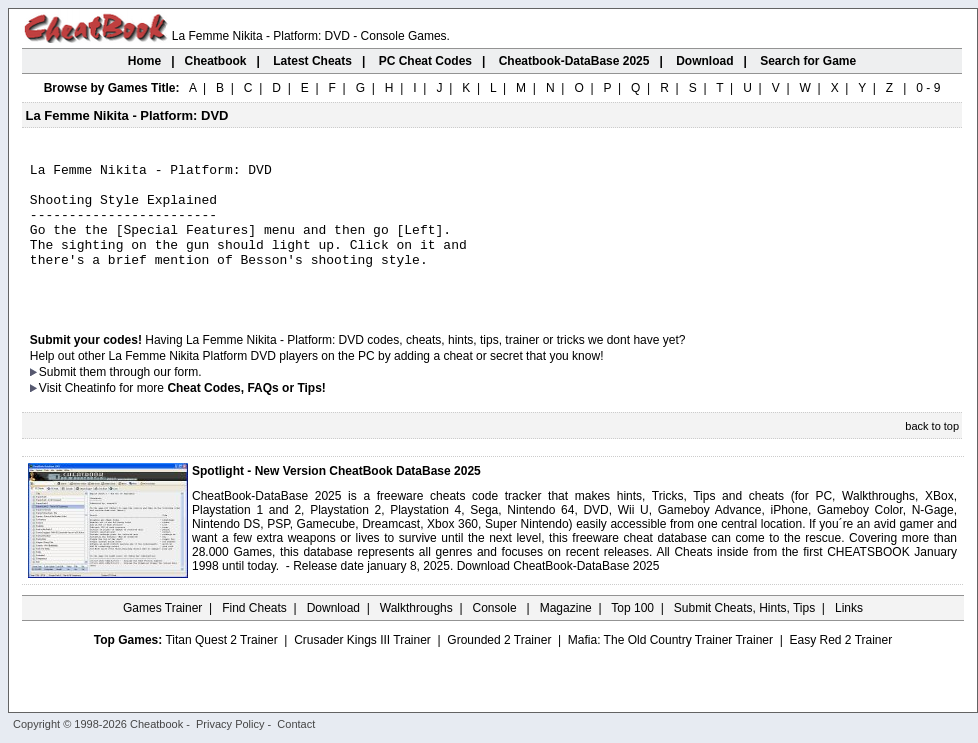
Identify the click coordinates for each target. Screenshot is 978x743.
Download (333, 635)
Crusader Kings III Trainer (362, 667)
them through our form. (141, 399)
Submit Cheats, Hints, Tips (744, 635)
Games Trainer (162, 635)
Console (496, 635)
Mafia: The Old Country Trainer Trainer (670, 667)
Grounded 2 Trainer (499, 667)
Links (849, 635)
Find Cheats (254, 635)
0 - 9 (928, 88)
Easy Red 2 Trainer (840, 667)
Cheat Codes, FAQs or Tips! (246, 415)
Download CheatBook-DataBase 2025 (558, 593)
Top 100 (632, 635)
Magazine (566, 635)
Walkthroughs (416, 635)
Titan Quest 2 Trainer (221, 667)
